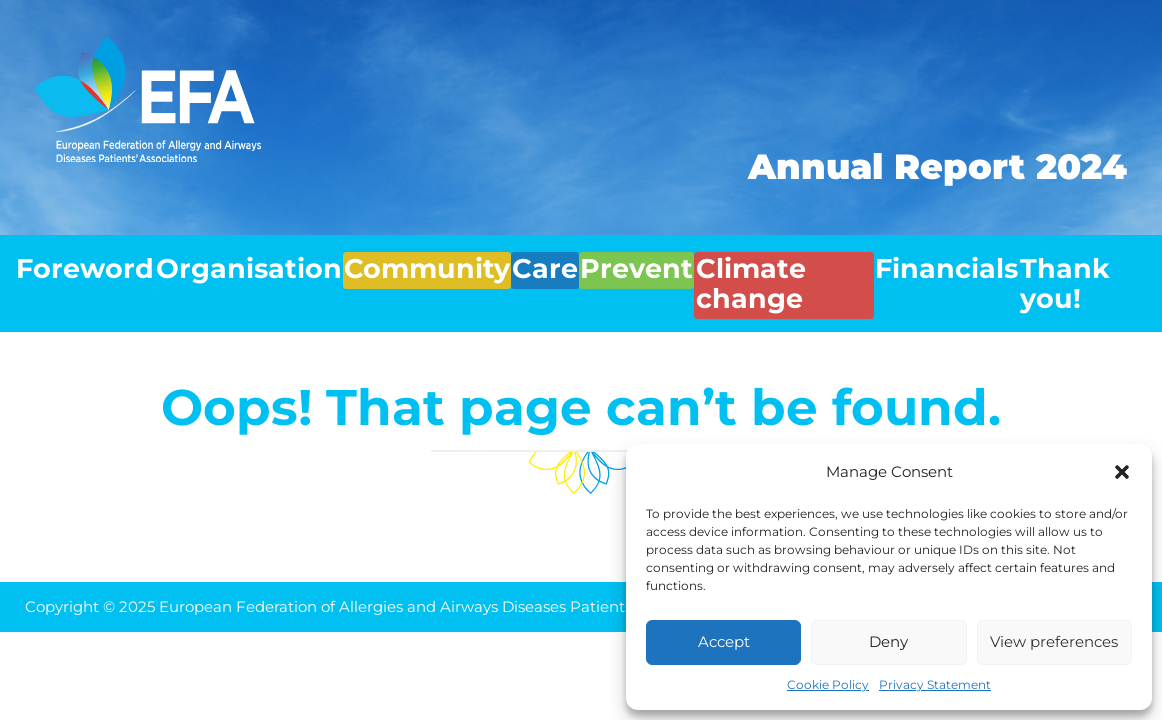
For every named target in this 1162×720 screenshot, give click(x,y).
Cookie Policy (828, 684)
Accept (724, 641)
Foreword (75, 259)
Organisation (228, 259)
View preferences (1054, 641)
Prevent (609, 259)
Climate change (767, 259)
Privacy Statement (935, 684)
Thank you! (1080, 259)
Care (510, 259)
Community (392, 259)
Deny (888, 641)
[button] (1122, 472)
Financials (936, 259)
